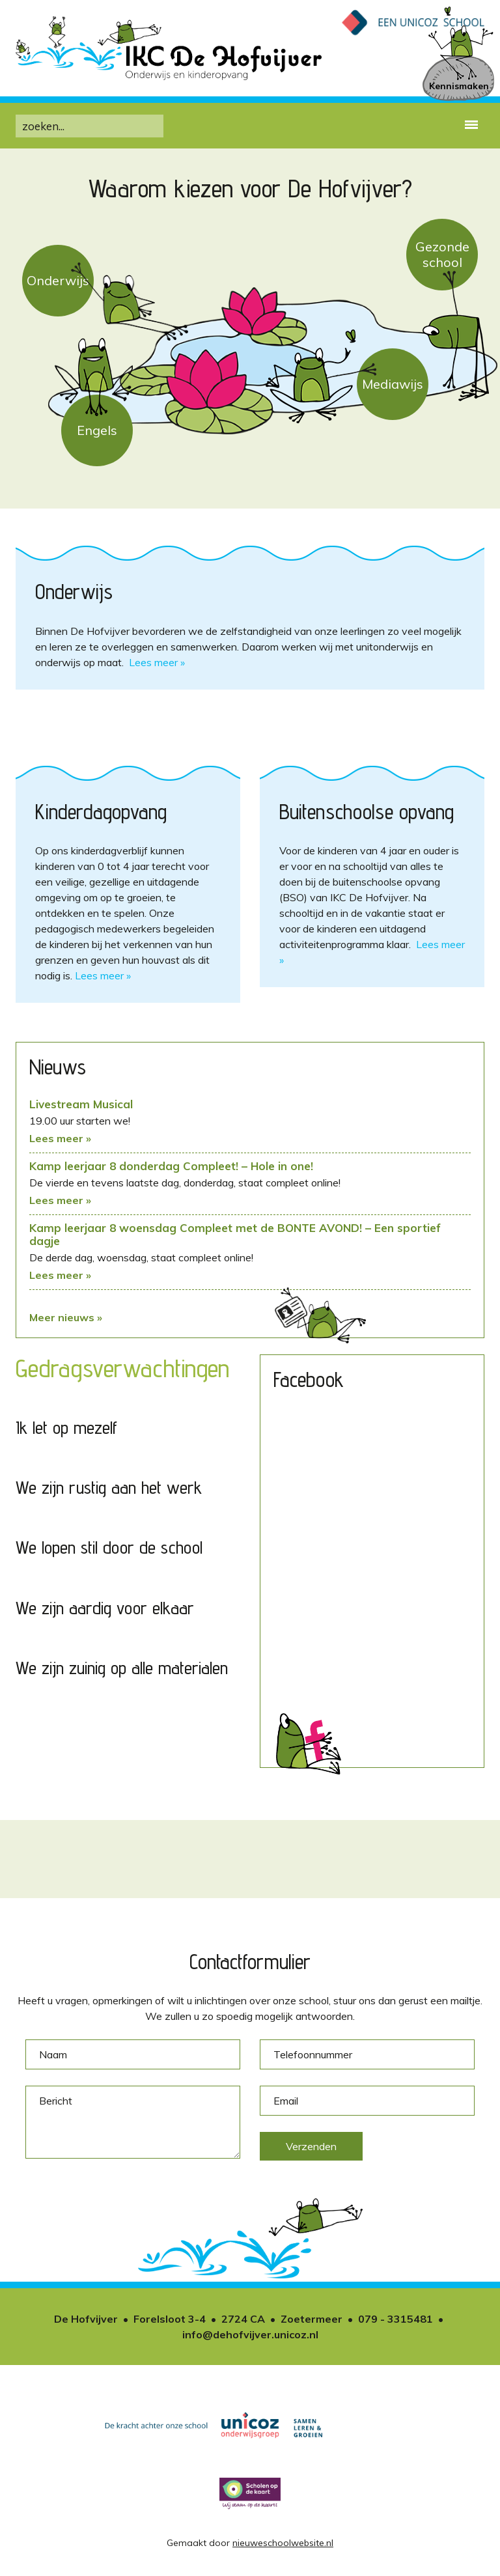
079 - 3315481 (395, 2318)
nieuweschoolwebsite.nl (282, 2543)
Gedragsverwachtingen (122, 1367)
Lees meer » (157, 662)
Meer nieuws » (65, 1317)
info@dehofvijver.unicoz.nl (250, 2334)
